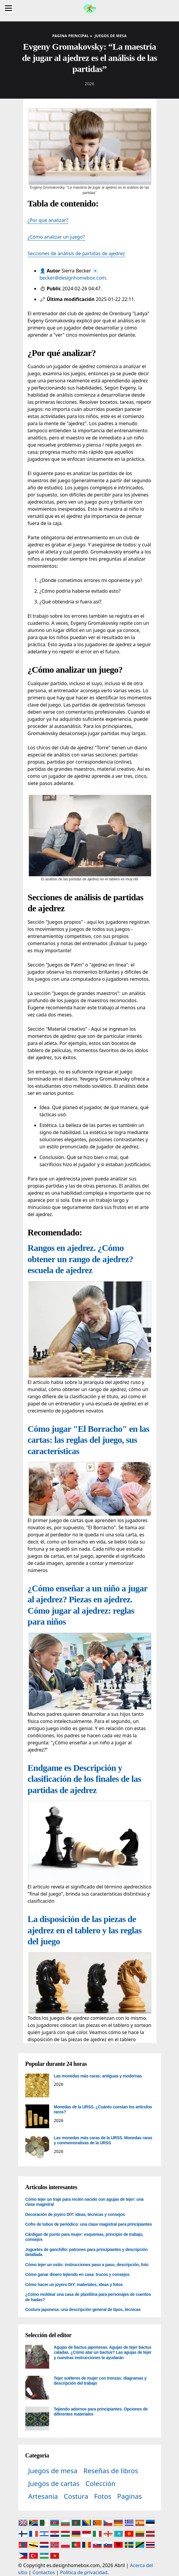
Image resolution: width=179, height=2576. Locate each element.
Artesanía (43, 2496)
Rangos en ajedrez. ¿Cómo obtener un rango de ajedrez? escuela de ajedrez (80, 1259)
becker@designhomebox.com (73, 278)
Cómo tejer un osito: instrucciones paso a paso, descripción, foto (87, 2264)
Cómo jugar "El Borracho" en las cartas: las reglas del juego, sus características (89, 1440)
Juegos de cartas (54, 2483)
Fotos (102, 2496)
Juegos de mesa (53, 2470)
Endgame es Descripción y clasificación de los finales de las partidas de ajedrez (84, 1779)
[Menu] (8, 8)
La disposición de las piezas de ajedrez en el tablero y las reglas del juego (85, 1930)
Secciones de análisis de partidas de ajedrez (76, 253)
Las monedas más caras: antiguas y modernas (98, 2076)
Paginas (129, 2496)
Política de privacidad (84, 2572)
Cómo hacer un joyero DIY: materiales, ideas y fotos (74, 2284)
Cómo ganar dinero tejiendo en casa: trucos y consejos (77, 2274)
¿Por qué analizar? (48, 220)
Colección (100, 2483)
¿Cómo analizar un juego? (56, 237)
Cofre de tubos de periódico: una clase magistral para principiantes (88, 2224)
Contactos (43, 2572)
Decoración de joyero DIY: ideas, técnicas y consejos (75, 2214)
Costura (76, 2496)
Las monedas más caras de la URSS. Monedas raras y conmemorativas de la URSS (103, 2140)
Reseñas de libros (110, 2470)
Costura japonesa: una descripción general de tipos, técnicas (83, 2309)
